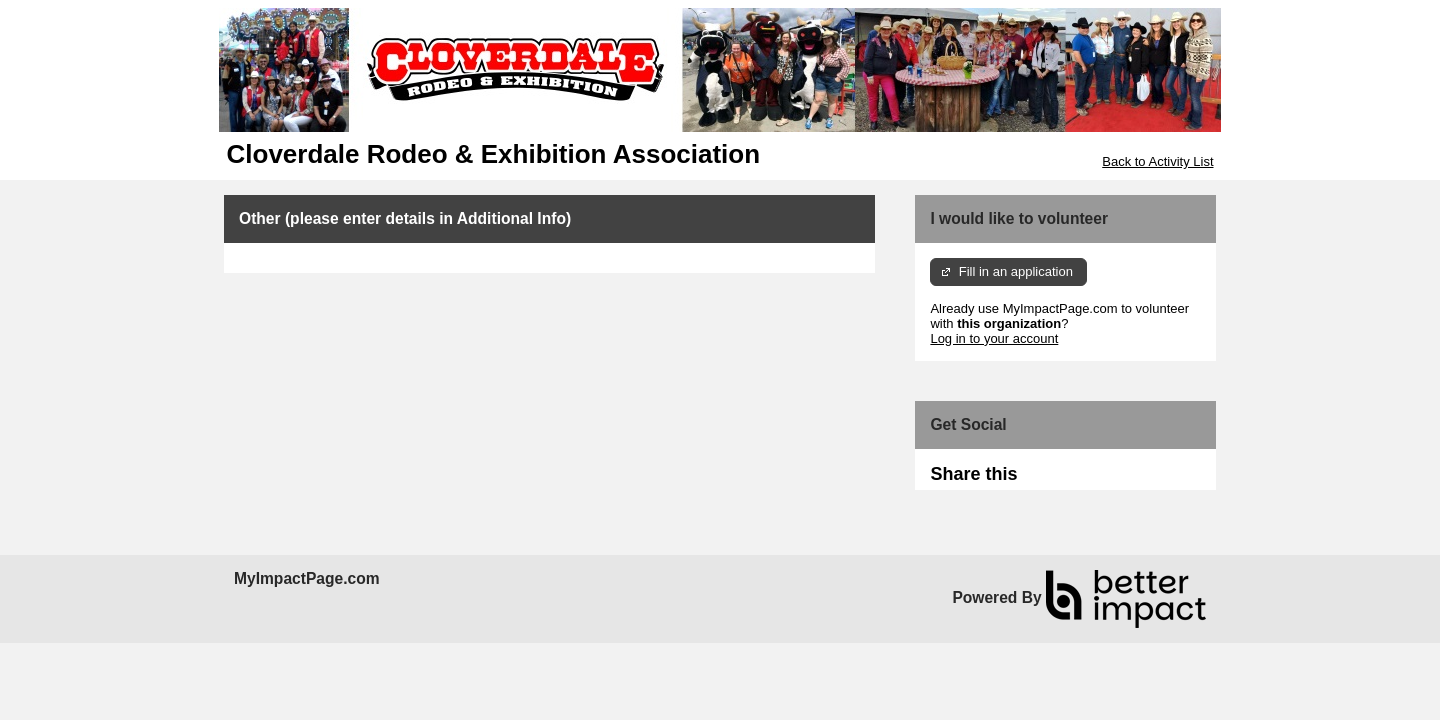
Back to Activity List (1157, 161)
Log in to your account (994, 338)
